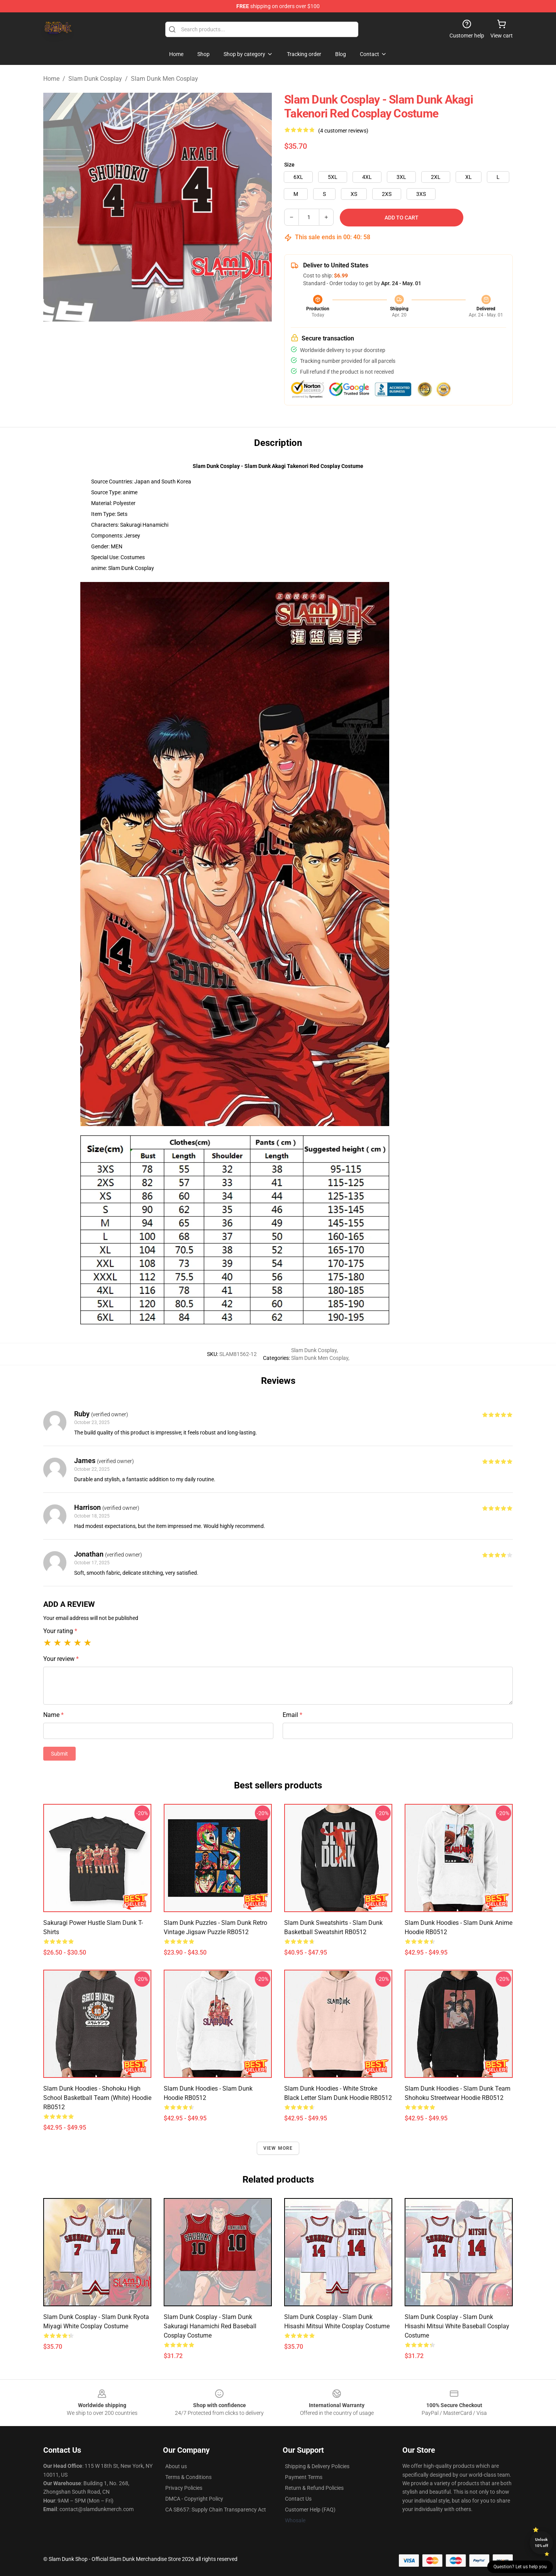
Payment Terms (303, 2477)
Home (51, 78)
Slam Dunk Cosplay (95, 78)
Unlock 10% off (541, 2542)
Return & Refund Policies (314, 2488)
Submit (59, 1754)
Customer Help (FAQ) (310, 2509)
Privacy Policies (183, 2488)
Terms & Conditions (188, 2477)
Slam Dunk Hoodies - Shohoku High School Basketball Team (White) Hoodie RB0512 (97, 2098)
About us (176, 2466)
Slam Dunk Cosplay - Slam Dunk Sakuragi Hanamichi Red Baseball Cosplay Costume (210, 2326)
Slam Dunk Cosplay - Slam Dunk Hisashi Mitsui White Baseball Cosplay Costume (457, 2326)
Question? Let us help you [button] (520, 2566)
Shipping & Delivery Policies (317, 2466)
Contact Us (298, 2499)
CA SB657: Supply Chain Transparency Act (215, 2509)
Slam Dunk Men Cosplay (164, 78)
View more (278, 2148)
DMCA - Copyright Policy (194, 2499)
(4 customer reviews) (343, 131)
